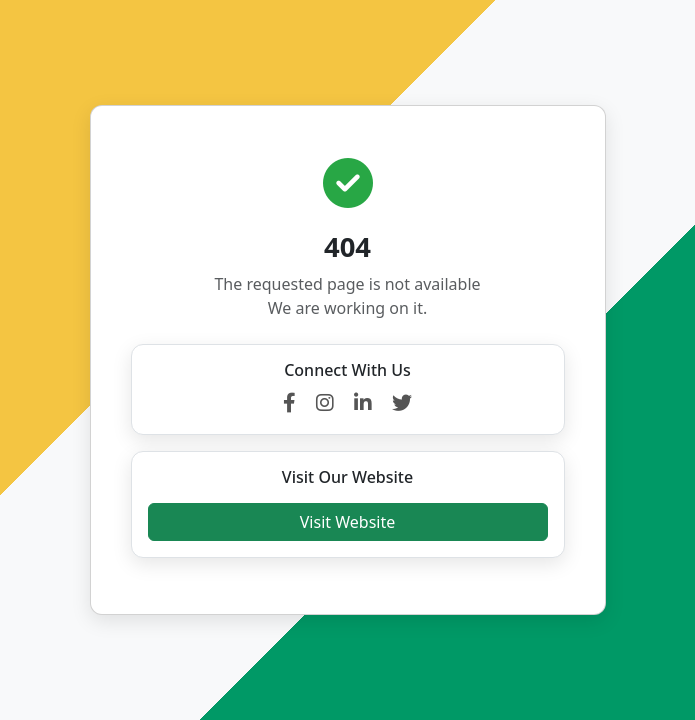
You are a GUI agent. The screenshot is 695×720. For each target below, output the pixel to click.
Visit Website (347, 522)
